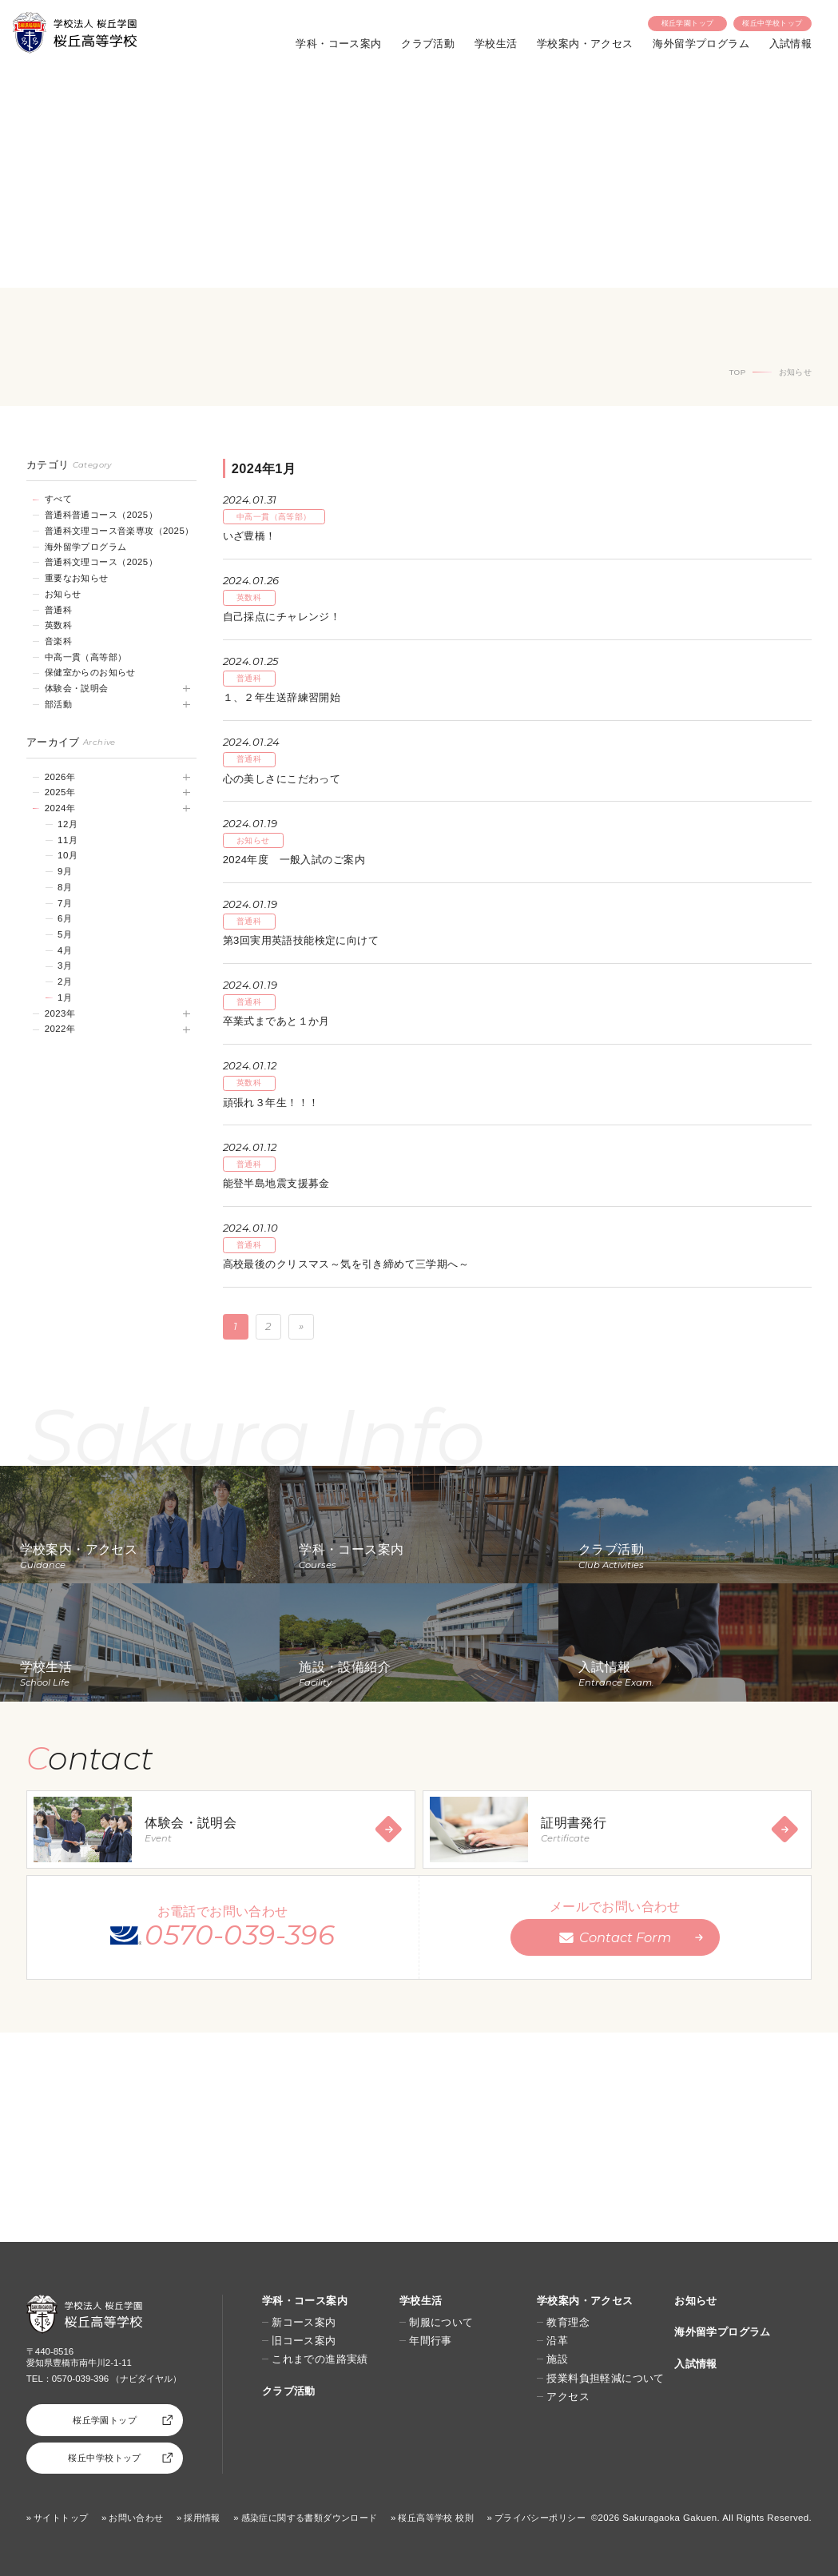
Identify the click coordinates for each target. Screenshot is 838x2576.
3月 (65, 965)
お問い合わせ (136, 2517)
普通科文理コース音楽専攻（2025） (119, 531)
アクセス (568, 2397)
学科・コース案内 (338, 44)
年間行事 (430, 2341)
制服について (441, 2322)
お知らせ (63, 594)
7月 (65, 903)
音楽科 (58, 641)
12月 (67, 824)
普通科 (58, 610)
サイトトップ (61, 2517)
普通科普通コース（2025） (101, 515)
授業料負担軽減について (605, 2378)
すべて (58, 499)
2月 (65, 981)
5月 (65, 934)
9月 (65, 871)
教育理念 (568, 2322)
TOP (737, 372)
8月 (65, 887)
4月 (65, 950)
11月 (67, 840)
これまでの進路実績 (320, 2359)
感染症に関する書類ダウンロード (309, 2517)
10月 (67, 855)
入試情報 (790, 44)
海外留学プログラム (701, 44)
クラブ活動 (428, 44)
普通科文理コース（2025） (101, 562)
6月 (65, 918)
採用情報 (202, 2517)
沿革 (557, 2341)
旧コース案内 (304, 2341)
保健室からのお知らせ (90, 672)
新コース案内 (304, 2322)
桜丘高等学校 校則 (436, 2517)
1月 (65, 997)
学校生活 (496, 44)
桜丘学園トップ (687, 23)
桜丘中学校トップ (772, 23)
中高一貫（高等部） (86, 657)
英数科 (58, 625)
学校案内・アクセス (585, 44)
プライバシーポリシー (540, 2517)
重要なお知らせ (77, 578)
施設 (557, 2359)
